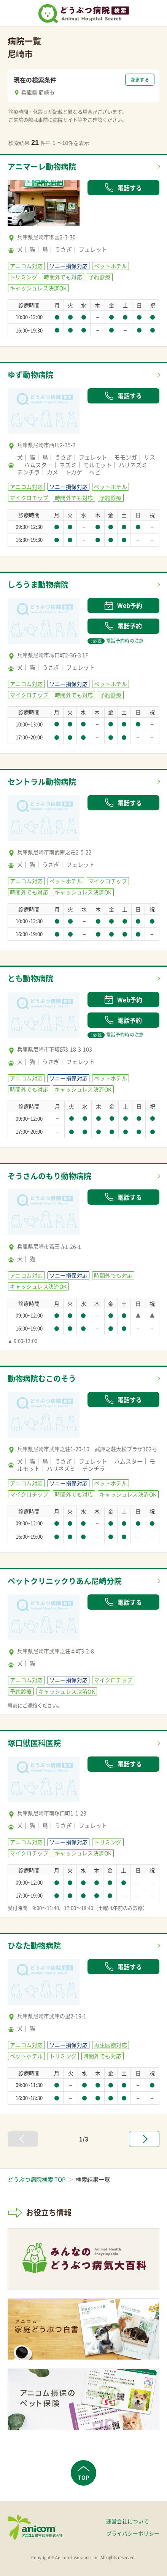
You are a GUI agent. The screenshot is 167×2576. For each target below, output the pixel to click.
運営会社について (127, 2521)
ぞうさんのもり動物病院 (49, 1175)
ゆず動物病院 (30, 374)
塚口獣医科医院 (34, 1742)
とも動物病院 (30, 978)
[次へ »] (144, 2139)
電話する (123, 187)
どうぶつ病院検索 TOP (36, 2179)
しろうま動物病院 (38, 584)
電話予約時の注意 (115, 640)
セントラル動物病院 (42, 781)
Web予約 (123, 605)
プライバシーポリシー (132, 2533)
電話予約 (123, 625)
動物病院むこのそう (42, 1378)
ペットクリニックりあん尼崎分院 (65, 1580)
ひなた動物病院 (34, 1945)
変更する (139, 79)
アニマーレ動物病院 (42, 166)
